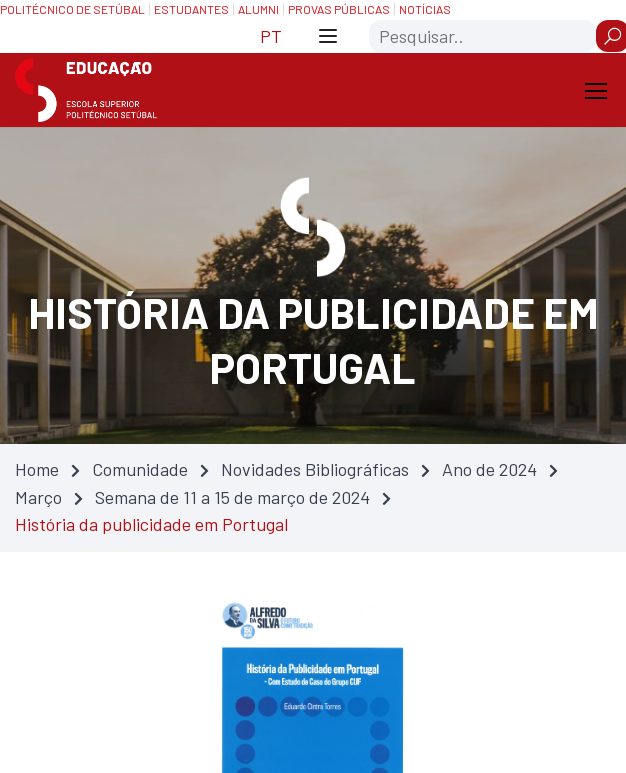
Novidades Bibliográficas (315, 469)
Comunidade (140, 469)
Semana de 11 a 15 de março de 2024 (232, 497)
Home (37, 469)
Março (38, 497)
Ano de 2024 (489, 469)
